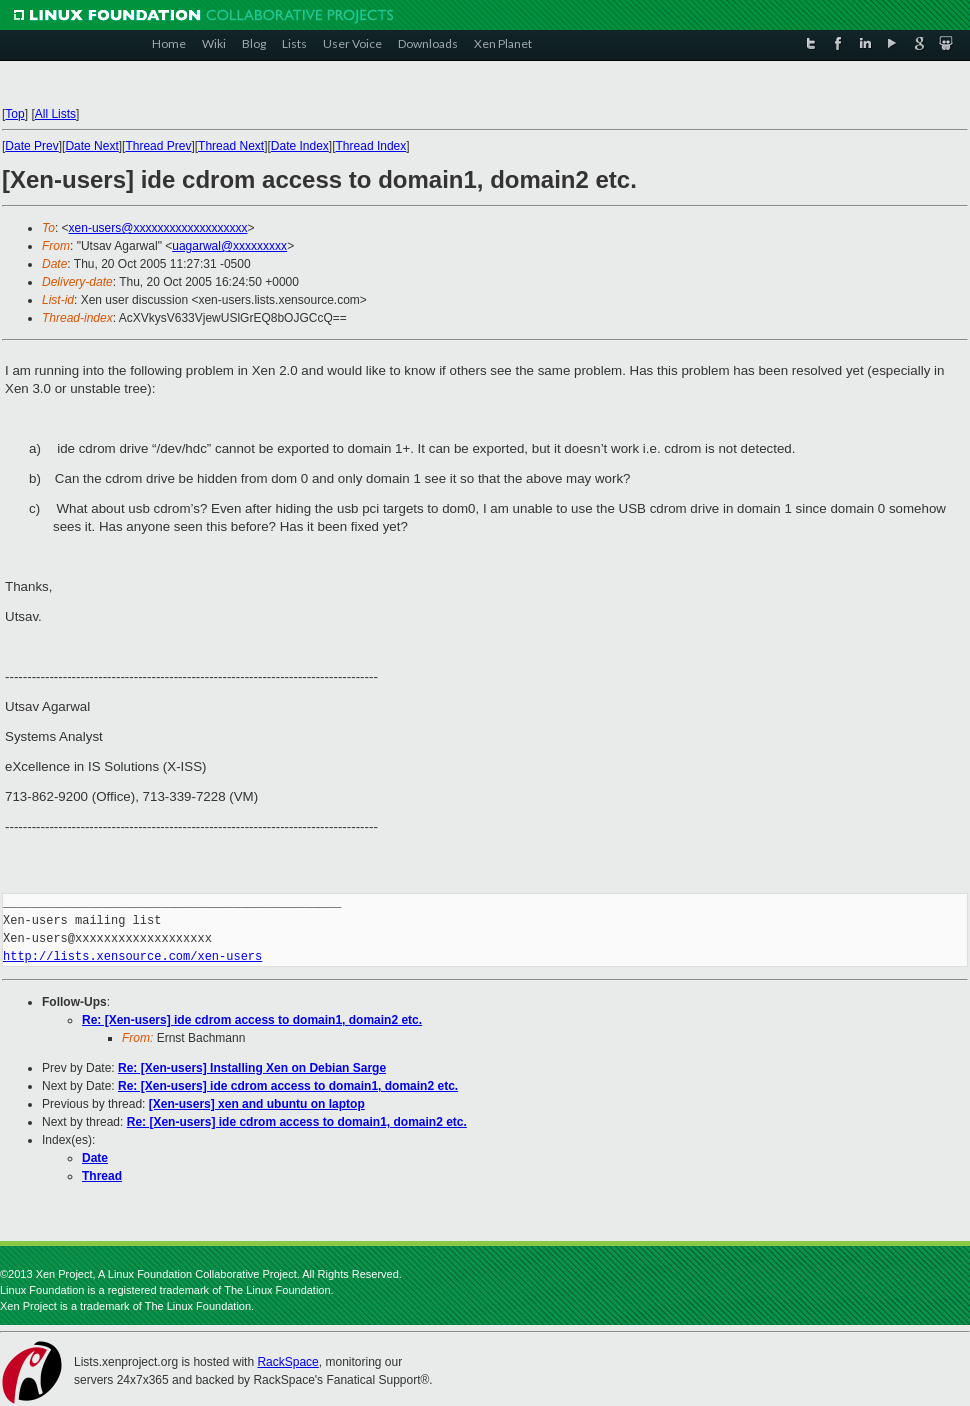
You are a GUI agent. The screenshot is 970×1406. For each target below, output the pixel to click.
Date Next (91, 146)
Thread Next (231, 146)
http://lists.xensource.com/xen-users (132, 956)
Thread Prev (158, 146)
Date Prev (31, 146)
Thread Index (371, 146)
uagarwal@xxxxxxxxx (229, 246)
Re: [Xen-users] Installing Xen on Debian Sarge (252, 1068)
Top (14, 114)
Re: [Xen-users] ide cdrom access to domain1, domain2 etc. (252, 1020)
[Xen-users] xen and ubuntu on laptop (257, 1104)
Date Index (300, 146)
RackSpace (287, 1362)
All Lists (55, 114)
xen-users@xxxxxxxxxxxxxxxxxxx (158, 228)
